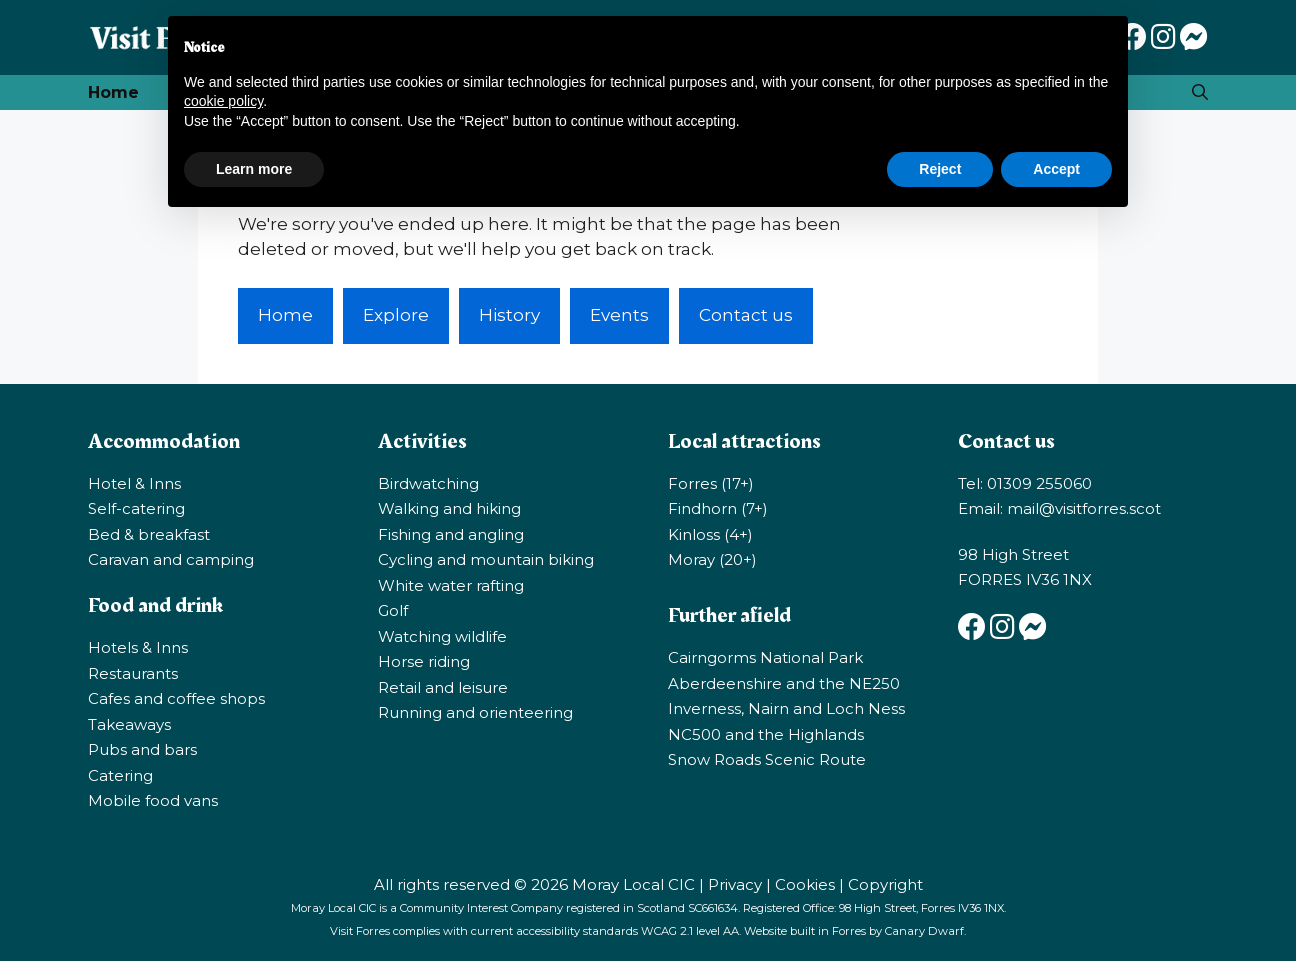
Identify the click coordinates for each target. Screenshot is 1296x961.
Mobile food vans (153, 800)
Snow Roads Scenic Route (767, 759)
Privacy (735, 884)
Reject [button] (940, 169)
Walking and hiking (449, 508)
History (509, 315)
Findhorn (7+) (718, 508)
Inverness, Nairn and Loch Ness (786, 708)
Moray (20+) (712, 559)
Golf (393, 610)
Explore (396, 315)
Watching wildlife (442, 636)
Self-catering (136, 508)
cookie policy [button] (223, 101)
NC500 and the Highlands (766, 734)
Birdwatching (428, 483)
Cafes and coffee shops (176, 698)
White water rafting (451, 585)
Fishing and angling (451, 534)
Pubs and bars (142, 749)
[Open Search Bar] (1200, 92)
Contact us (746, 315)
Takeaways (129, 724)
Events (619, 315)
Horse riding (424, 661)
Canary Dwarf (924, 931)
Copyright (885, 884)
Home (113, 92)
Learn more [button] (254, 169)
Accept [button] (1056, 169)
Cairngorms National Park (765, 657)
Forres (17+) (711, 483)
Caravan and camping (171, 559)
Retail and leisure (443, 687)
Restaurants (133, 673)
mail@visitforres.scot (1084, 508)
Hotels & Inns (138, 647)
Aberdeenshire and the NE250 (784, 683)
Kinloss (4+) (710, 534)
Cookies (805, 884)
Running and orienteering (475, 712)
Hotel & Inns (134, 483)
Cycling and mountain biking (486, 559)
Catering (120, 775)
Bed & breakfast (149, 534)
